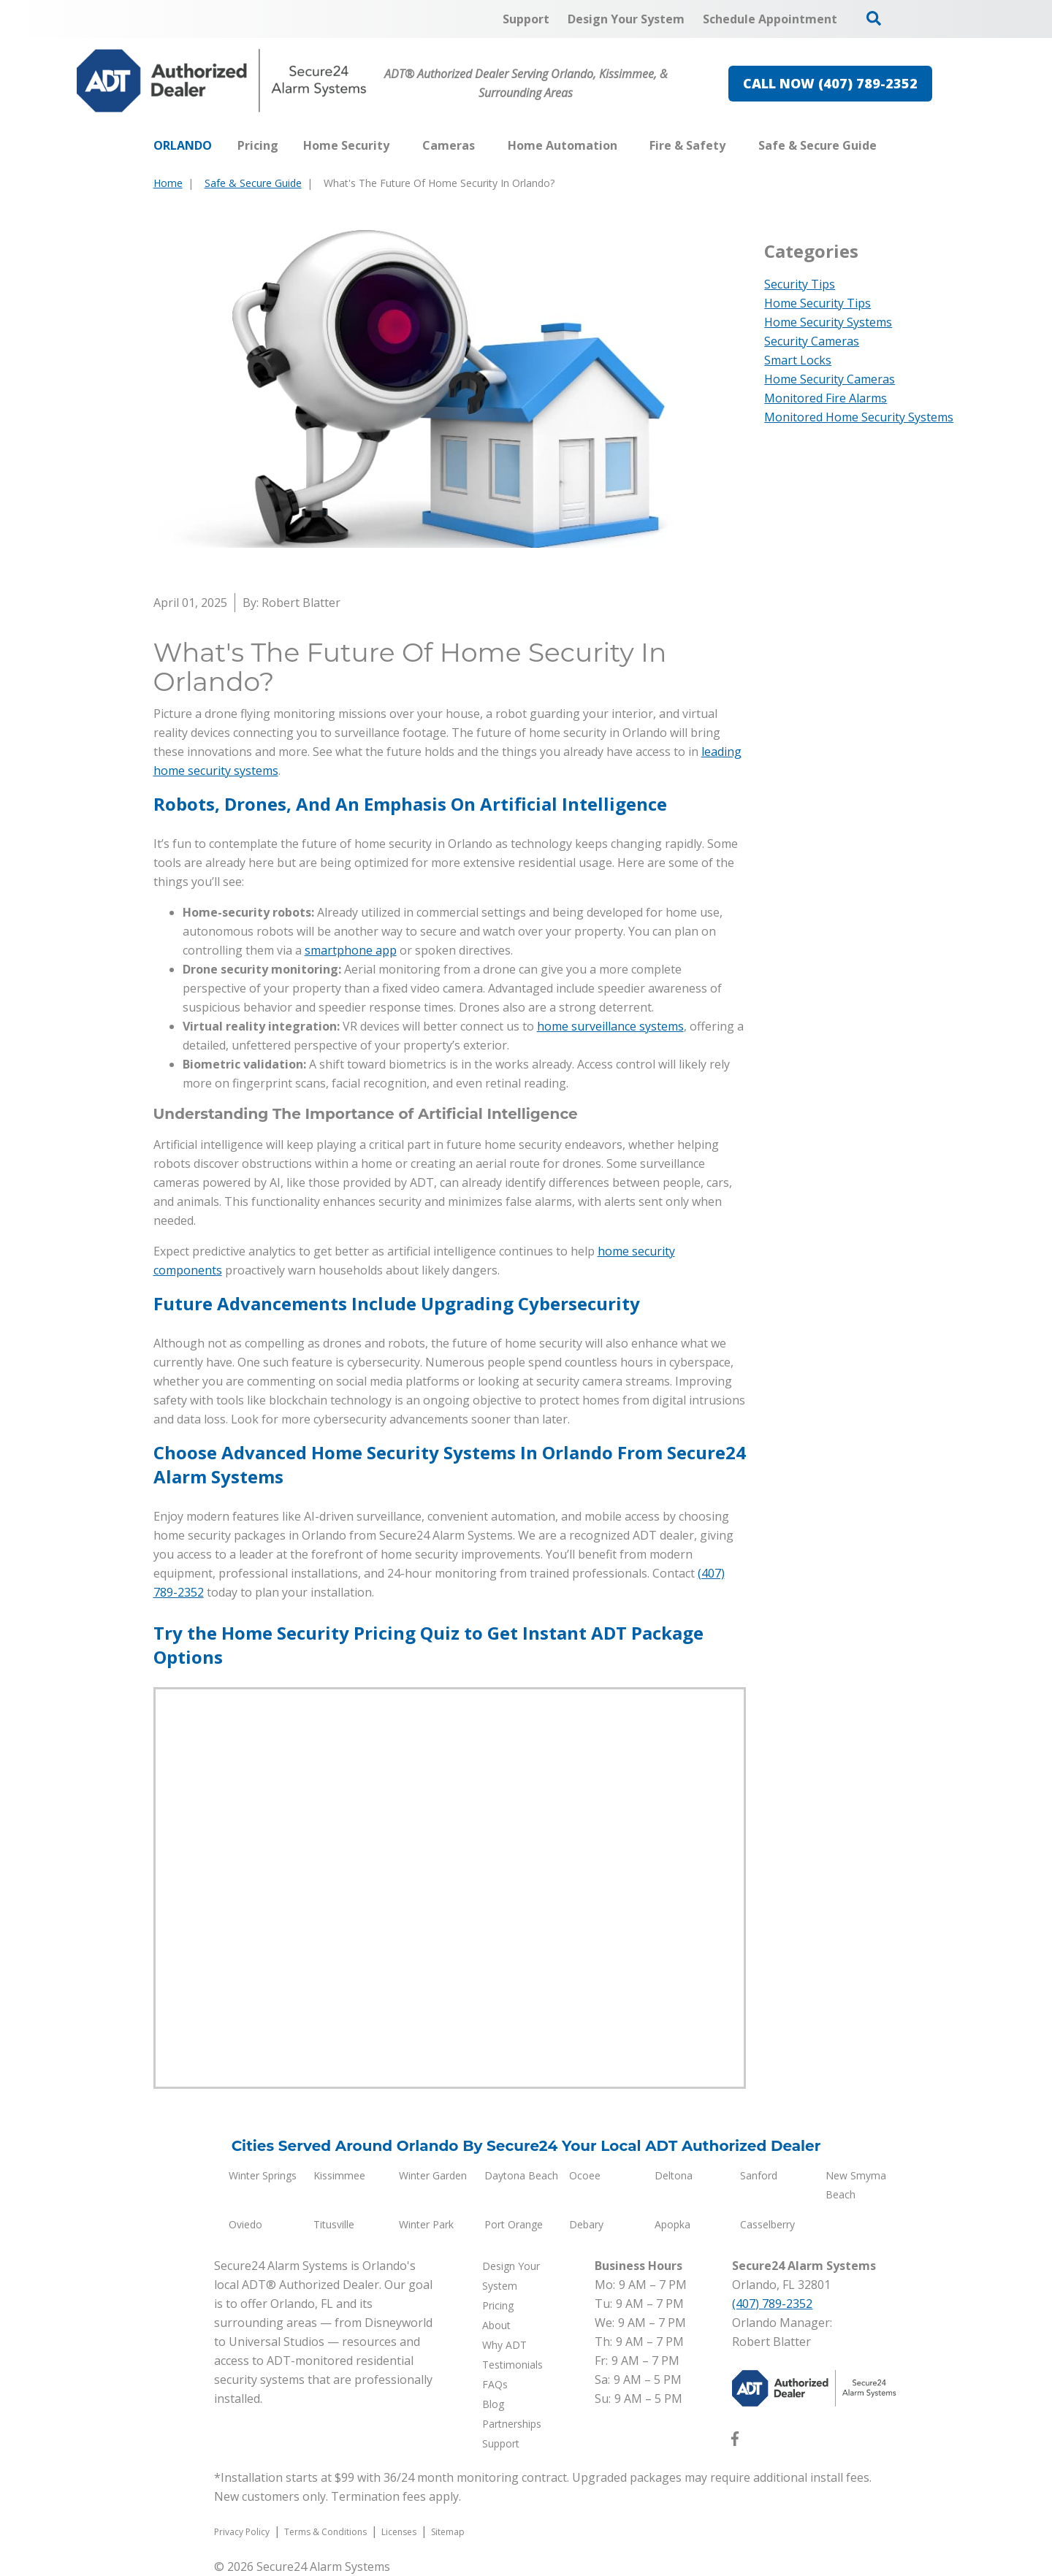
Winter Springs (263, 2175)
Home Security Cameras (829, 379)
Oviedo (245, 2224)
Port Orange (513, 2224)
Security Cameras (811, 341)
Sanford (758, 2175)
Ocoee (585, 2175)
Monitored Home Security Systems (858, 417)
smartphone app (351, 950)
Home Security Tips (817, 303)
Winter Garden (433, 2175)
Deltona (674, 2175)
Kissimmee (339, 2175)
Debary (586, 2224)
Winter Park (426, 2224)
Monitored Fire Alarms (825, 398)
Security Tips (799, 284)
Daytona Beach (521, 2175)
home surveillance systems (610, 1026)
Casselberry (767, 2224)
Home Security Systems (828, 322)
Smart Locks (797, 360)
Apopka (672, 2224)
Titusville (333, 2224)
